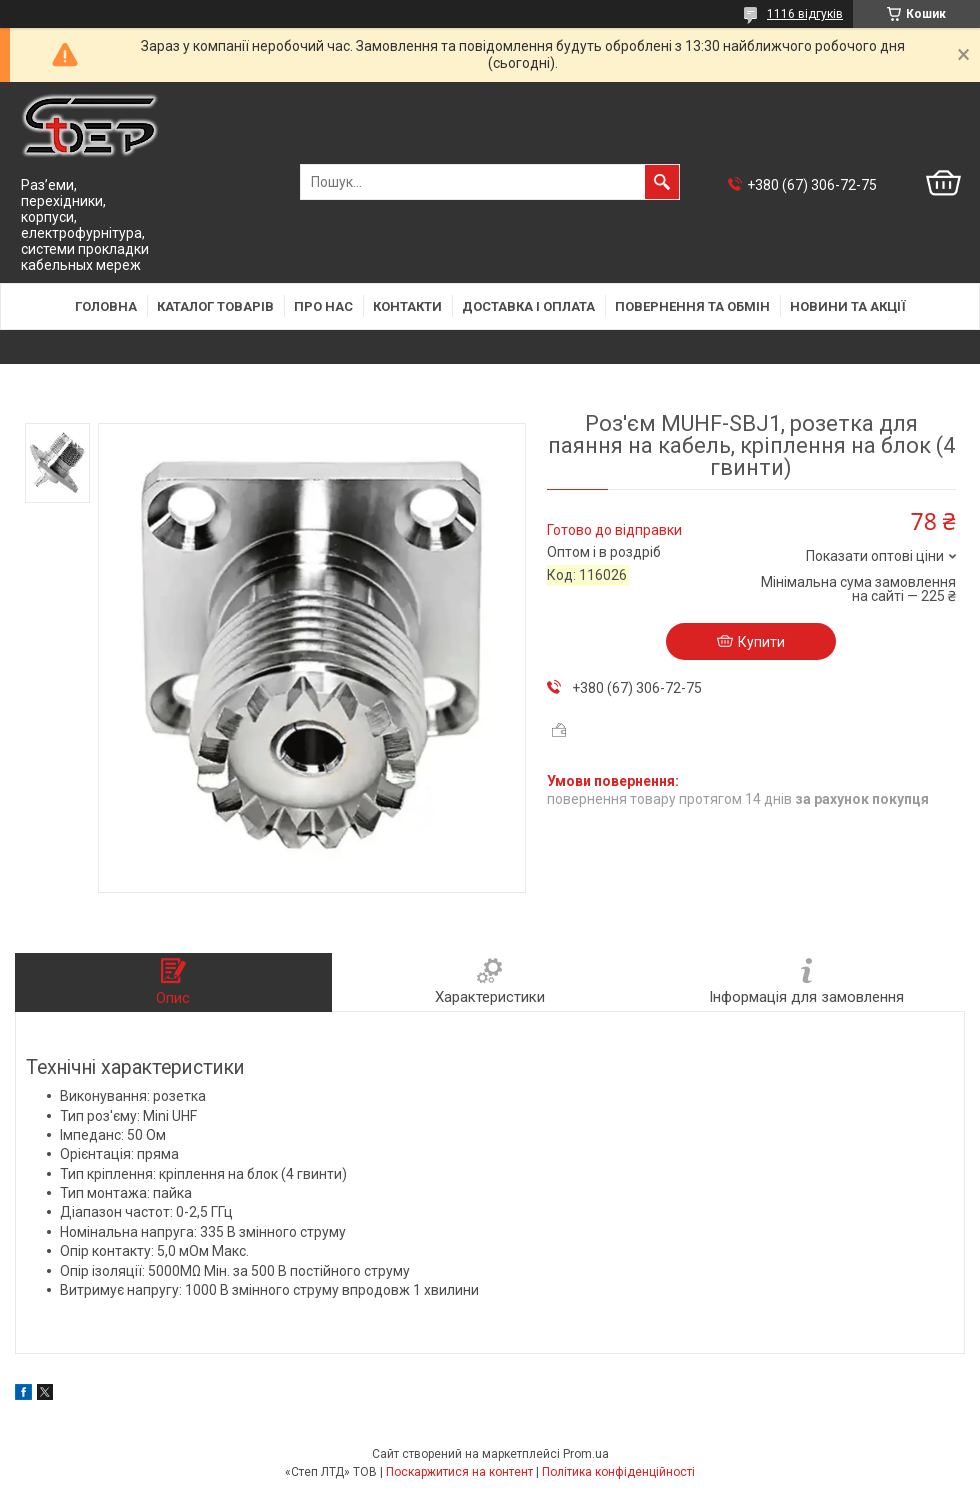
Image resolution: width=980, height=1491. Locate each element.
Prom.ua (586, 1454)
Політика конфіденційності (618, 1472)
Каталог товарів (215, 306)
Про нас (323, 306)
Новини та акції (848, 306)
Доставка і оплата (528, 306)
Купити (761, 642)
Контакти (407, 306)
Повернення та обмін (692, 306)
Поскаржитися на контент (459, 1472)
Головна (106, 306)
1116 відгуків (805, 14)
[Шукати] (662, 182)
